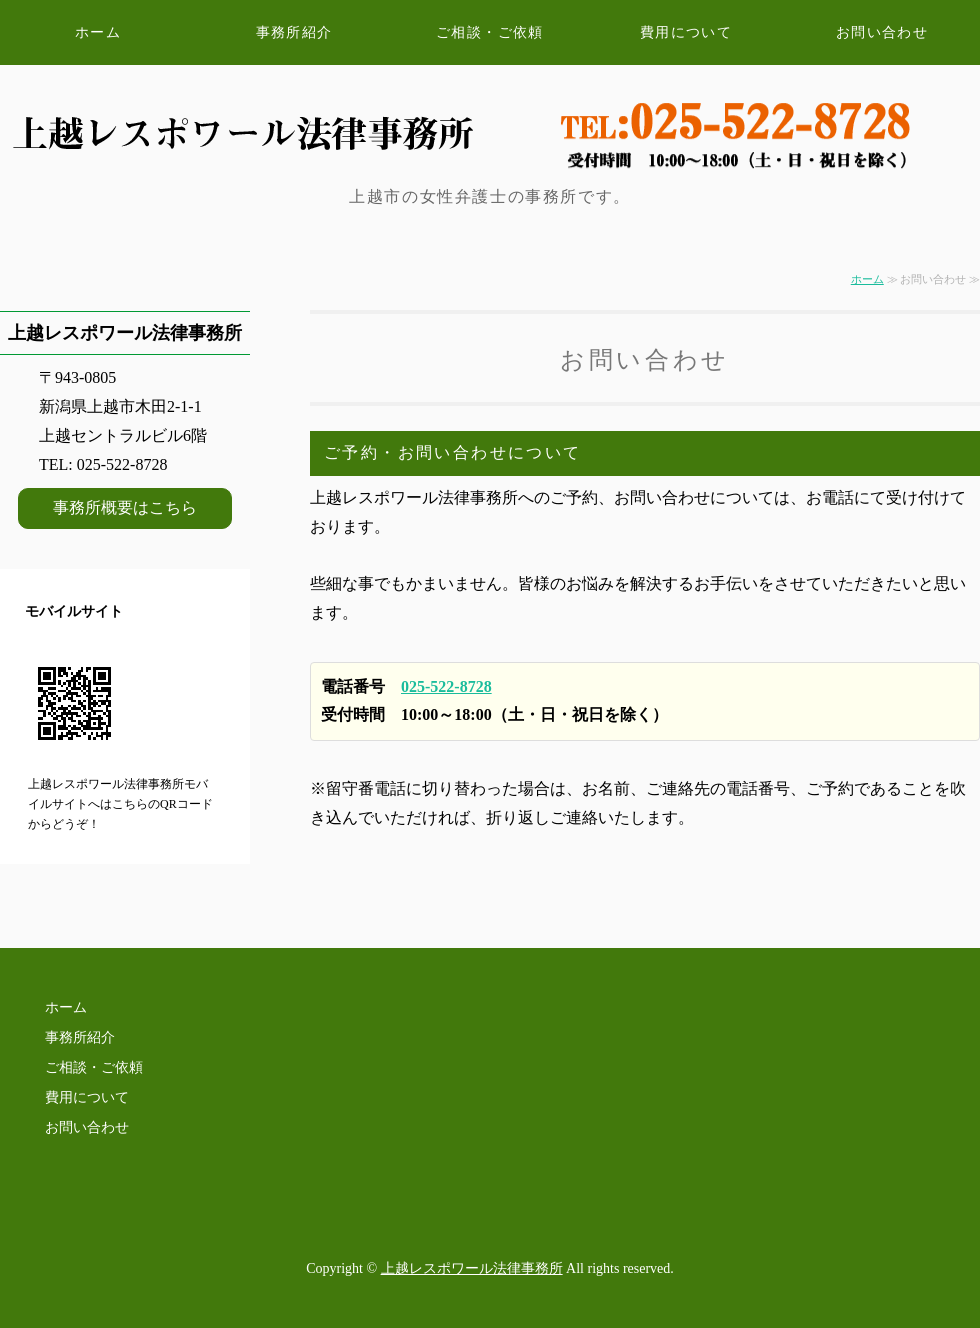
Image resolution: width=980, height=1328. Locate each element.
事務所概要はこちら (125, 507)
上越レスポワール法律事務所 (472, 1268)
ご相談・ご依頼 (490, 32)
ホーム (98, 32)
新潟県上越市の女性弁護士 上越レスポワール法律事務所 (230, 107)
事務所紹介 (294, 32)
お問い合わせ (882, 32)
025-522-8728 (446, 686)
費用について (686, 32)
